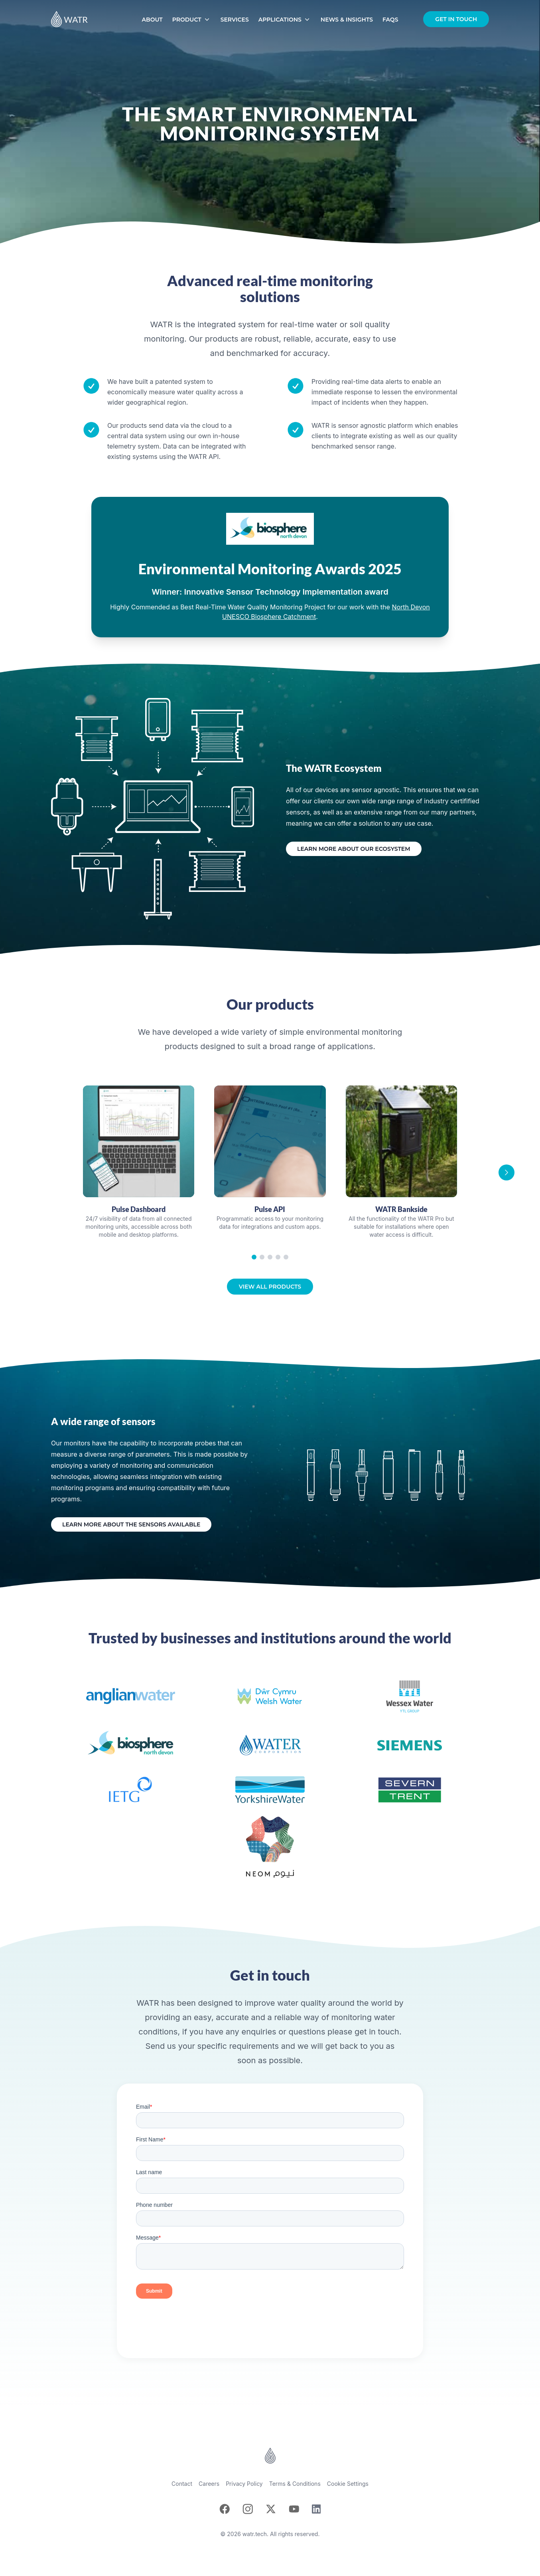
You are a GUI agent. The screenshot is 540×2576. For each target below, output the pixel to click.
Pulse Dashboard (139, 1209)
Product (191, 20)
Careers (209, 2483)
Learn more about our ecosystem (353, 848)
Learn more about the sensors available (131, 1524)
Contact (181, 2483)
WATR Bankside (401, 1209)
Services (235, 19)
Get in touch (456, 19)
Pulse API (269, 1209)
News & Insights (347, 19)
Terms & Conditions (295, 2483)
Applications (284, 20)
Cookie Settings (348, 2483)
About (152, 19)
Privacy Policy (244, 2483)
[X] (271, 2509)
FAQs (390, 19)
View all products (270, 1286)
